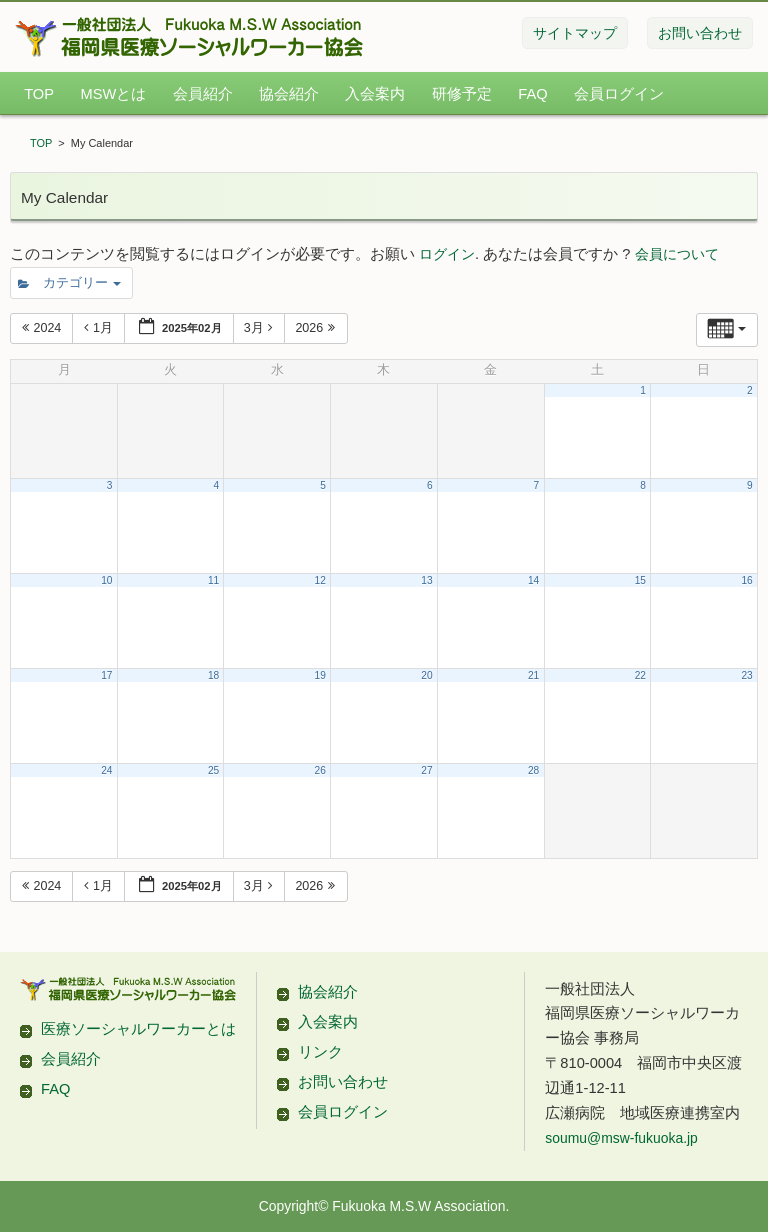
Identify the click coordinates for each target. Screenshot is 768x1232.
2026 (317, 328)
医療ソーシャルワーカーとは (138, 1029)
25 (213, 770)
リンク (320, 1052)
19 (320, 675)
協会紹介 (289, 94)
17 (106, 675)
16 (746, 580)
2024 (43, 328)
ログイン (447, 254)
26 (320, 770)
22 (640, 675)
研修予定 (462, 94)
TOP (39, 94)
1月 (100, 328)
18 (213, 675)
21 (533, 675)
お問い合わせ (343, 1082)
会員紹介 (203, 94)
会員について (677, 254)
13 (426, 580)
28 (533, 770)
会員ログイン (619, 94)
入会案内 (375, 94)
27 (426, 770)
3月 (260, 328)
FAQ (532, 94)
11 (213, 580)
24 (106, 770)
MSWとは (113, 94)
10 (106, 580)
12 (320, 580)
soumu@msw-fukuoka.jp (621, 1138)
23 (746, 675)
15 (640, 580)
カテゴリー (69, 283)
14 (533, 580)
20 (426, 675)
